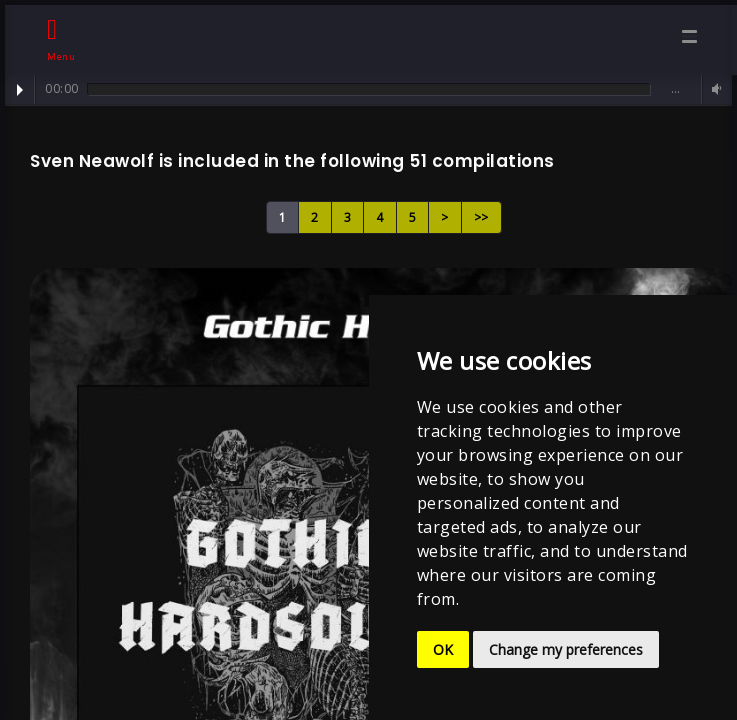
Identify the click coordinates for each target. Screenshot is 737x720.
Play (20, 90)
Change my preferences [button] (566, 649)
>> (481, 217)
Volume (714, 89)
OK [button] (443, 649)
